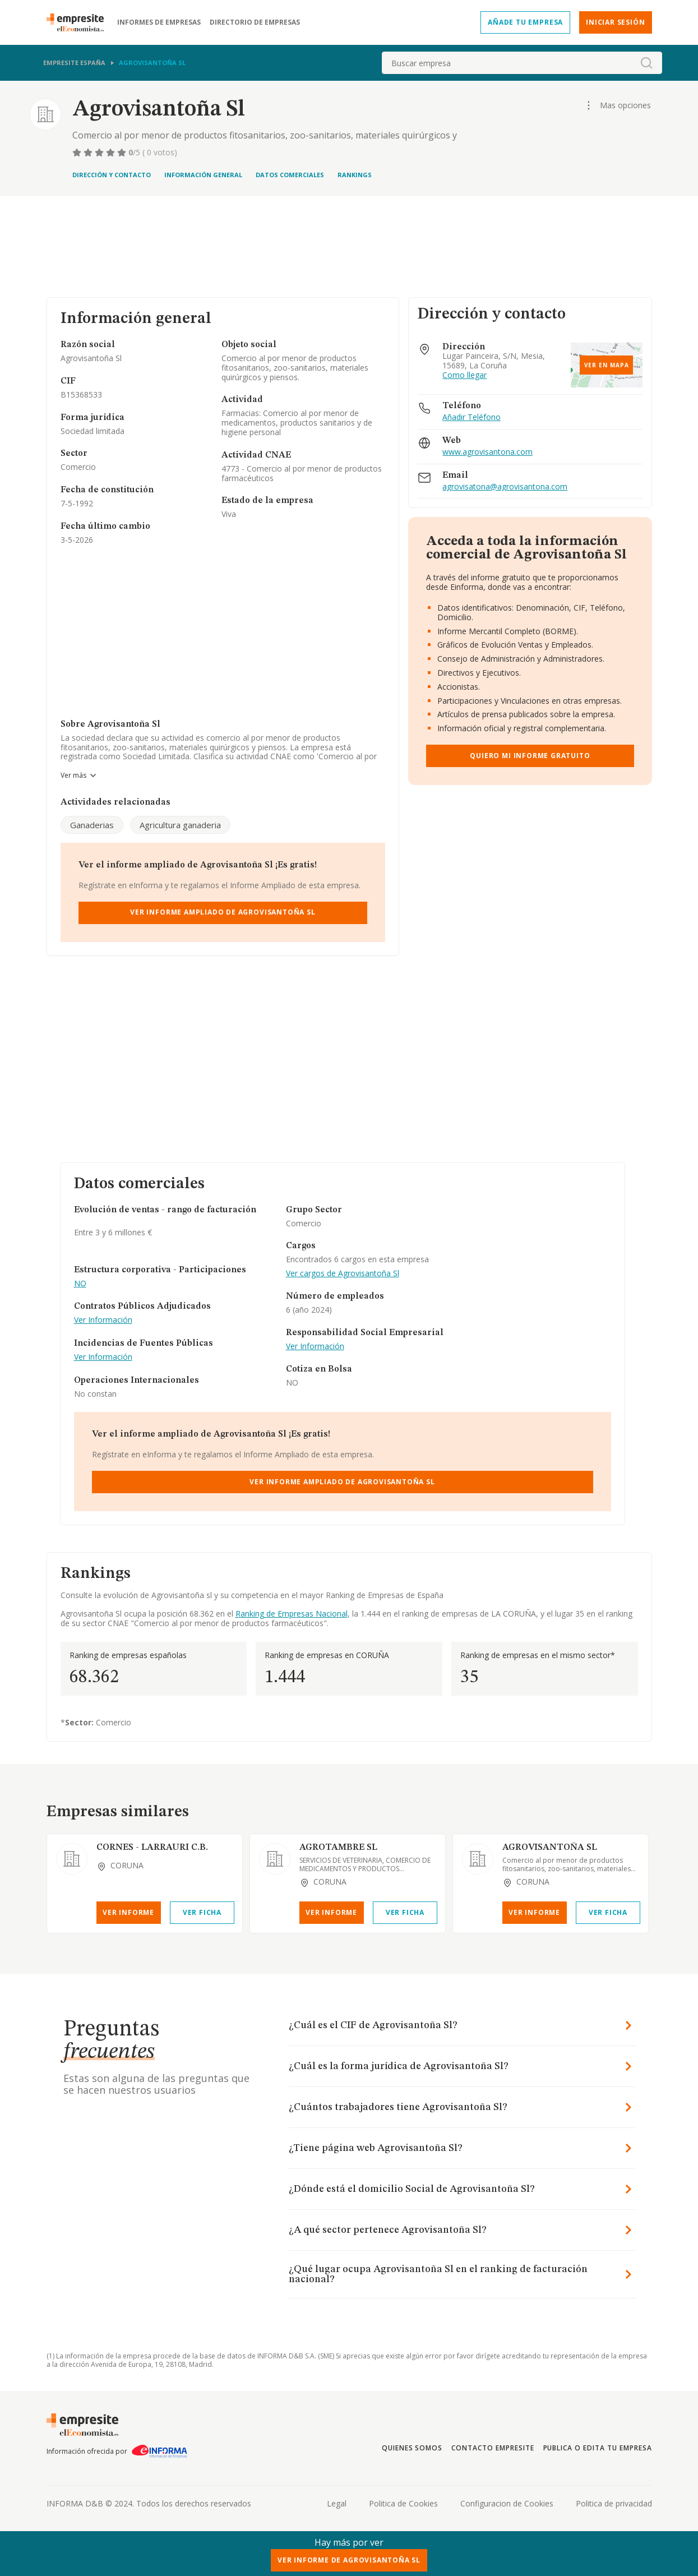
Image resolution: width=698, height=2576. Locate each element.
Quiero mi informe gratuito (530, 755)
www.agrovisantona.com (487, 452)
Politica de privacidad (614, 2503)
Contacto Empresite (492, 2448)
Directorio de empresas (255, 22)
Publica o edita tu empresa (597, 2448)
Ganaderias (92, 824)
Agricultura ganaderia (180, 824)
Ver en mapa (606, 365)
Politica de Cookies (403, 2503)
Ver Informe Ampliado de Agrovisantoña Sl (222, 912)
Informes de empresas (159, 22)
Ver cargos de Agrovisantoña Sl (342, 1273)
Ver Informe (128, 1912)
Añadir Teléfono (471, 417)
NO (80, 1284)
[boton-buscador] (646, 63)
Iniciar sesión (615, 22)
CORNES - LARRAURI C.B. (152, 1847)
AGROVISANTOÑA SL (549, 1847)
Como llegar (464, 375)
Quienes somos (412, 2448)
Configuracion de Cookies (506, 2503)
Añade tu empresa (525, 22)
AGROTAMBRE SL (338, 1847)
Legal (336, 2503)
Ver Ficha (202, 1912)
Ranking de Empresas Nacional (291, 1613)
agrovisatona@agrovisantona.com (504, 487)
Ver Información (103, 1320)
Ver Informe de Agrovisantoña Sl (349, 2560)
